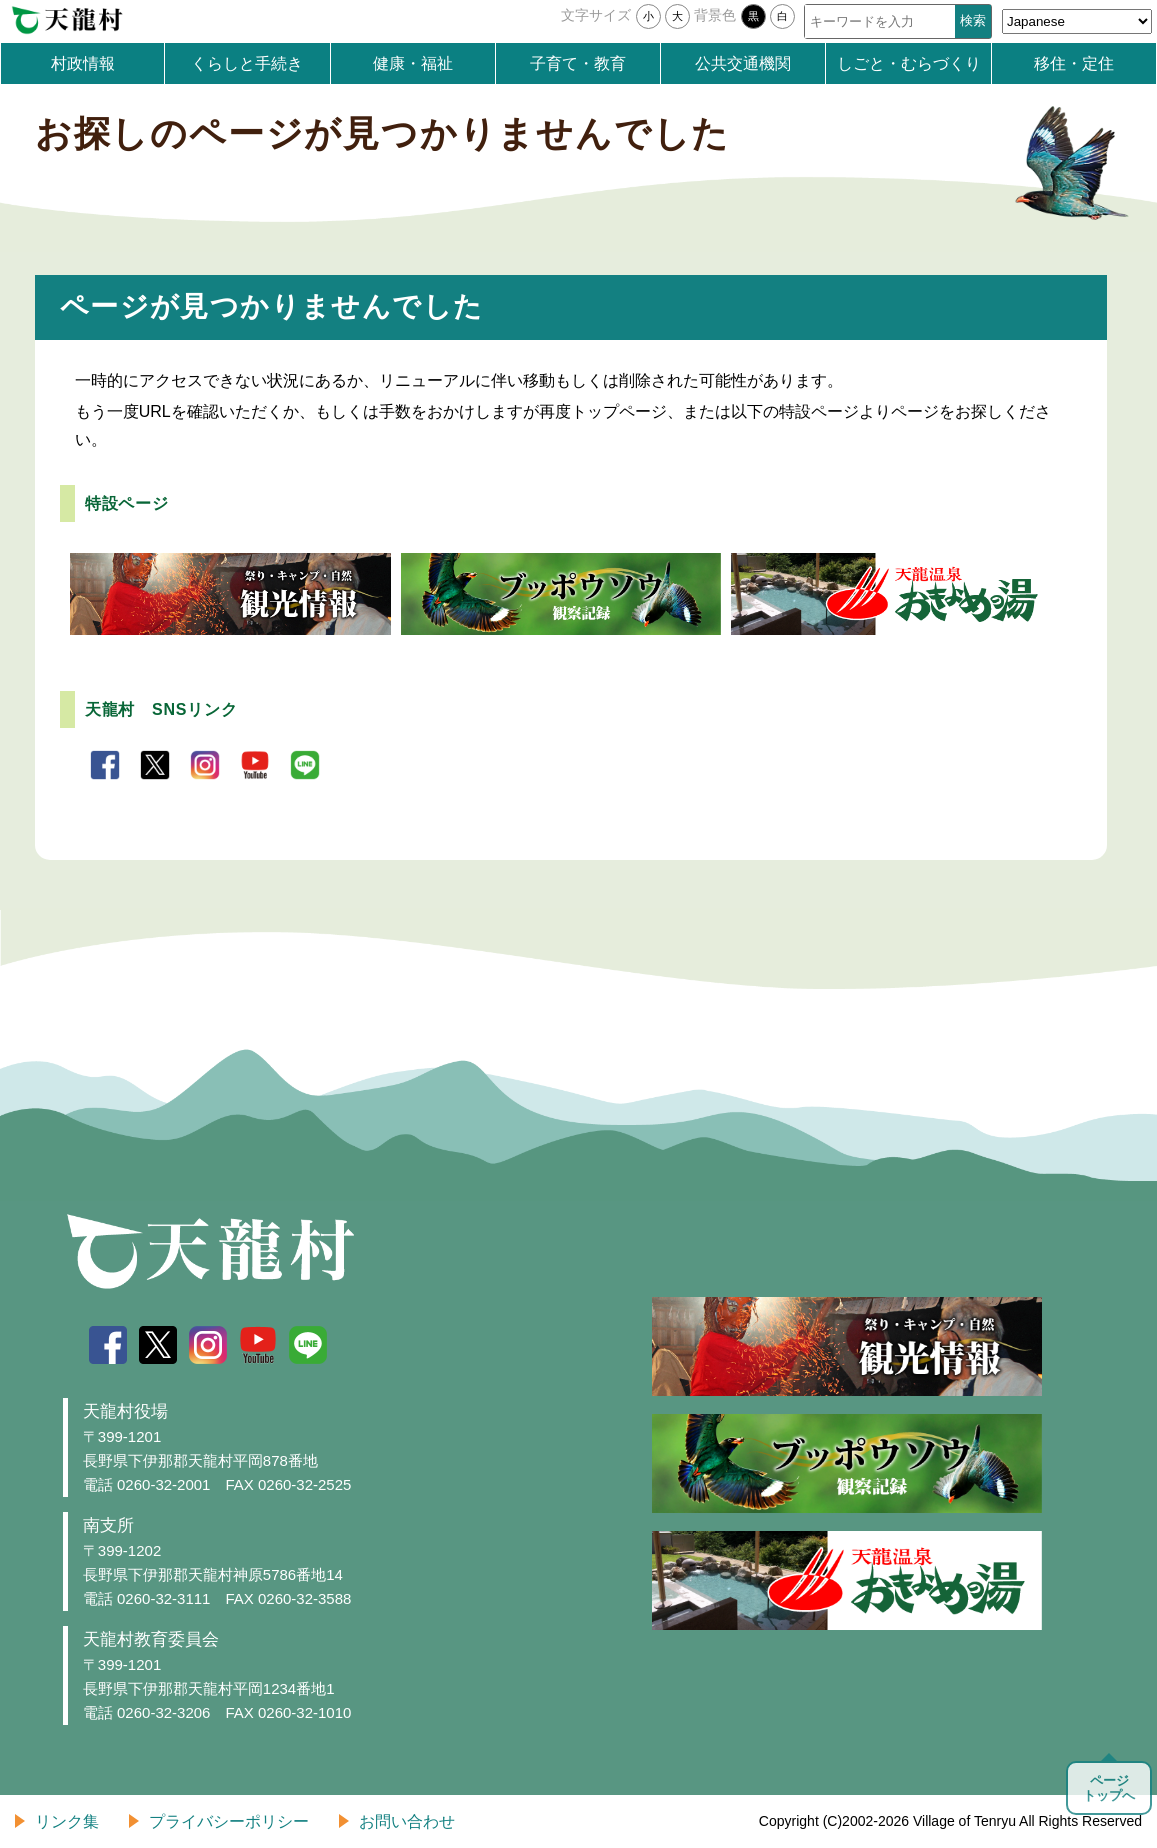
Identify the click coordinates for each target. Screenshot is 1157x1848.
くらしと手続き (247, 63)
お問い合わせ (407, 1821)
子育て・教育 (578, 63)
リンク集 (67, 1821)
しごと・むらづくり (909, 63)
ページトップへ (1109, 1788)
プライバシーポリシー (229, 1821)
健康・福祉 (413, 63)
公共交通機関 (743, 63)
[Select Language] (1077, 21)
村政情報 (83, 63)
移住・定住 (1074, 63)
